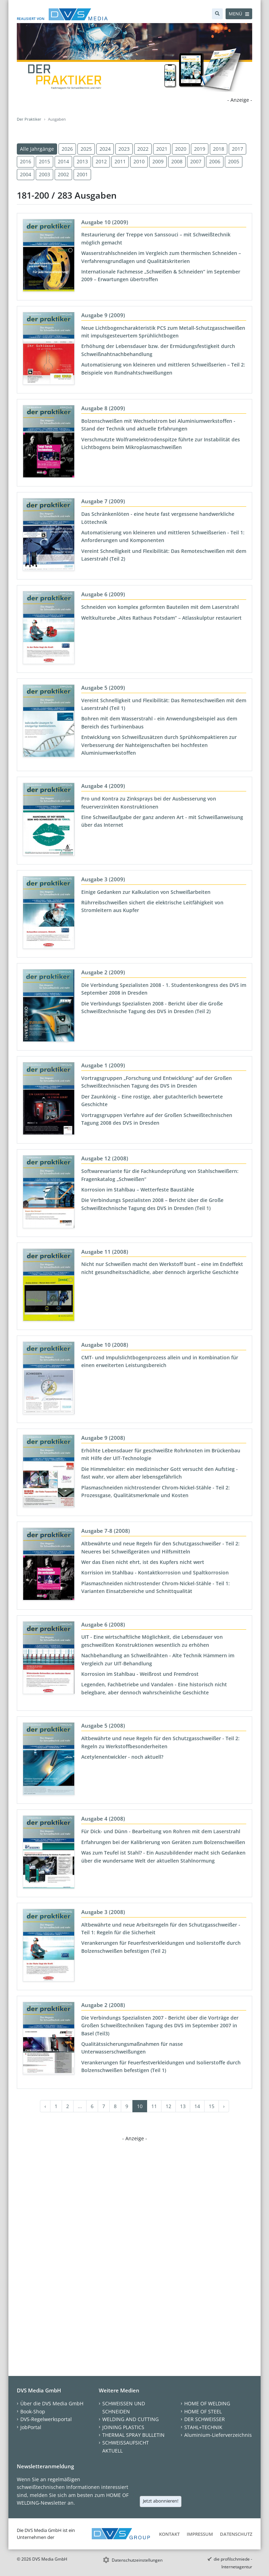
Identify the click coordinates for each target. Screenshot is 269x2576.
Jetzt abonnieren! (160, 2501)
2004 (25, 174)
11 (154, 2106)
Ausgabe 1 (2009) (103, 1065)
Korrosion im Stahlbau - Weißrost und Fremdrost (140, 1674)
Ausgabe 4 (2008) (103, 1818)
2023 (124, 148)
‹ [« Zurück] (45, 2106)
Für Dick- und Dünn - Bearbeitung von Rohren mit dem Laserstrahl (160, 1831)
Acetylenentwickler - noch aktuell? (122, 1756)
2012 (101, 161)
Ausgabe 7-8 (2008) (105, 1530)
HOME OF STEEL (203, 2411)
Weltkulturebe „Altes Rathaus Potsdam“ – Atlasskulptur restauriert (161, 617)
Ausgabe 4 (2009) (103, 785)
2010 (139, 161)
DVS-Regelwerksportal (46, 2419)
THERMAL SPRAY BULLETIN (133, 2435)
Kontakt (169, 2534)
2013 (82, 161)
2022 (143, 148)
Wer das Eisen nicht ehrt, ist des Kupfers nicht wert (142, 1562)
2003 (44, 174)
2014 (63, 161)
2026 (67, 148)
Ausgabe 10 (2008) (104, 1344)
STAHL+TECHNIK (203, 2427)
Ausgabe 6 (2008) (103, 1624)
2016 (25, 161)
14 (197, 2106)
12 (168, 2106)
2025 (86, 148)
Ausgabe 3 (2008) (103, 1911)
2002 (63, 174)
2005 (233, 161)
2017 (237, 148)
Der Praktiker (29, 119)
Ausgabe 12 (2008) (104, 1158)
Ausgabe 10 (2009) (104, 222)
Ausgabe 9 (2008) (103, 1437)
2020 (180, 148)
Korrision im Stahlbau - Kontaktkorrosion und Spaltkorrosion (155, 1572)
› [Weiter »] (224, 2106)
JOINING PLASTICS (123, 2427)
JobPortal (30, 2427)
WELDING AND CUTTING (130, 2419)
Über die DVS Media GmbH (51, 2403)
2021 (161, 148)
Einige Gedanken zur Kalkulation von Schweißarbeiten (146, 892)
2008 (176, 161)
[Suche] (217, 13)
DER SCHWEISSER (204, 2419)
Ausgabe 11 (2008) (104, 1251)
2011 (120, 161)
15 (211, 2106)
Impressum (200, 2534)
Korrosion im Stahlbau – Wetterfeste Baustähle (137, 1189)
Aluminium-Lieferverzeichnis (218, 2435)
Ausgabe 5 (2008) (103, 1725)
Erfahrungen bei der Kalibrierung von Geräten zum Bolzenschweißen (163, 1842)
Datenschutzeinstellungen (137, 2560)
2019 (199, 148)
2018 (218, 148)
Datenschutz (236, 2534)
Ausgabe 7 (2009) (103, 501)
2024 (105, 148)
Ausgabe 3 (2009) (103, 879)
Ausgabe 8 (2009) (103, 408)
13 (183, 2106)
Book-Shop (32, 2411)
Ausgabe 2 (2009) (103, 972)
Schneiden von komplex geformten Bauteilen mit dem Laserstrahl (160, 607)
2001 (82, 174)
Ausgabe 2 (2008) (103, 2004)
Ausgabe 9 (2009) (103, 315)
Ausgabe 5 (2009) (103, 687)
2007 (195, 161)
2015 (44, 161)
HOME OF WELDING (207, 2403)
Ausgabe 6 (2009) (103, 594)
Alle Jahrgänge (37, 148)
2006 (214, 161)
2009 (158, 161)
